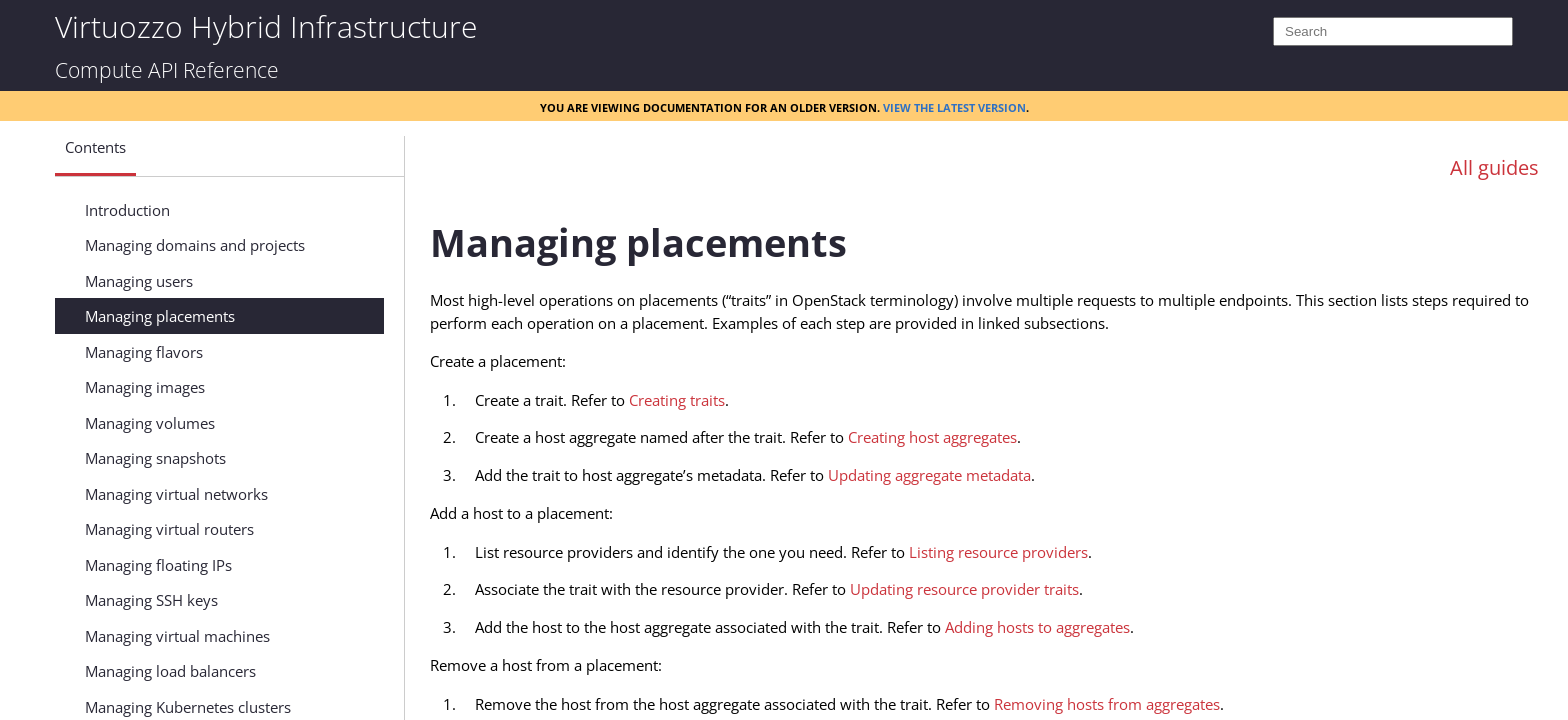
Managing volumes (150, 423)
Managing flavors (144, 352)
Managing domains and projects (195, 245)
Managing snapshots (155, 458)
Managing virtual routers (169, 529)
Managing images (145, 387)
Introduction (127, 210)
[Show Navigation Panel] (361, 152)
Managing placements (160, 316)
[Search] (1393, 31)
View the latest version (954, 106)
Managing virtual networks (176, 494)
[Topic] (994, 453)
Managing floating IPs (158, 565)
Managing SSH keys (151, 600)
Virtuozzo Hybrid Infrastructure (266, 25)
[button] (95, 155)
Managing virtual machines (177, 636)
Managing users (139, 281)
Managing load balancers (170, 671)
